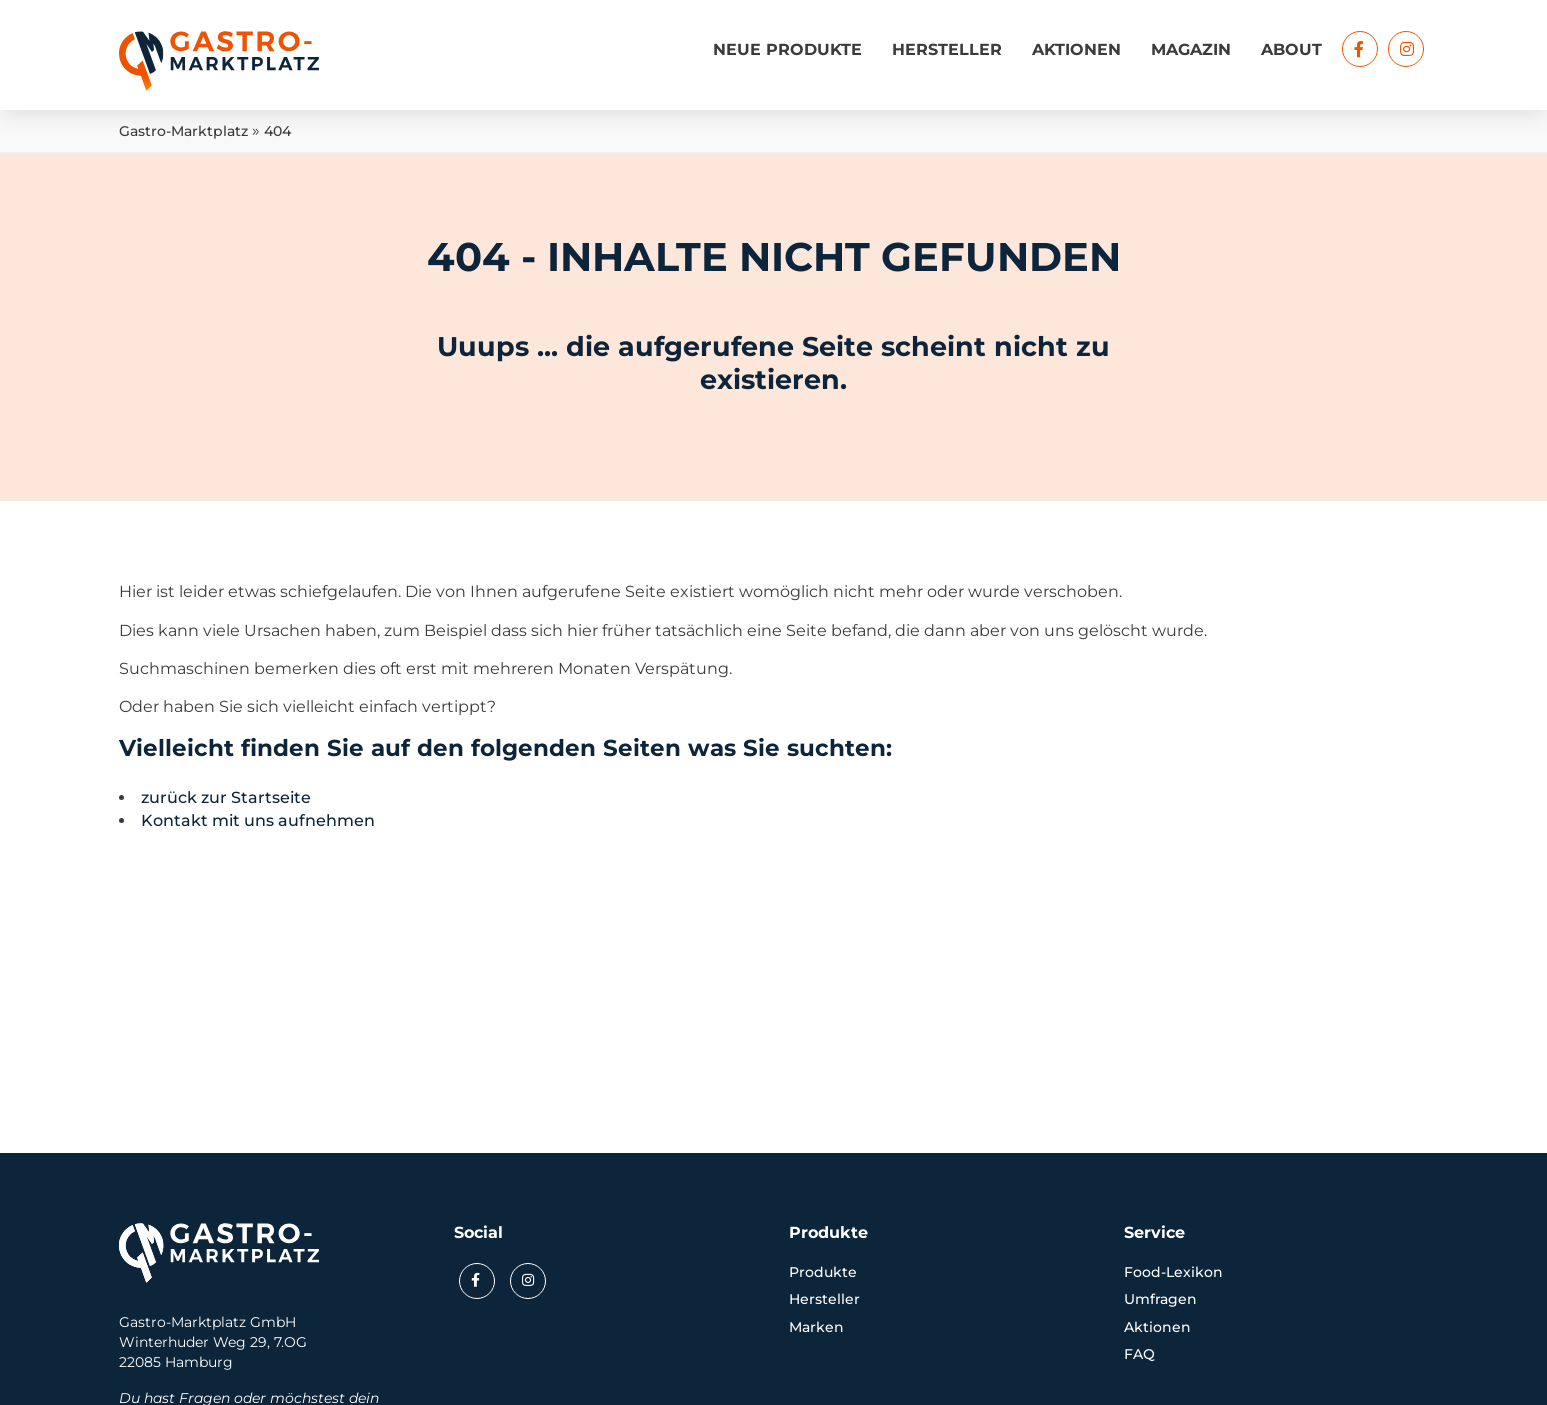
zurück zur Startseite (226, 797)
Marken (816, 1327)
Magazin (1191, 49)
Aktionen (1076, 49)
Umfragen (1160, 1299)
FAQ (1139, 1354)
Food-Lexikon (1173, 1272)
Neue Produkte (787, 49)
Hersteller (947, 49)
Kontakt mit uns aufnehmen (258, 820)
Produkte (823, 1272)
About (1291, 49)
